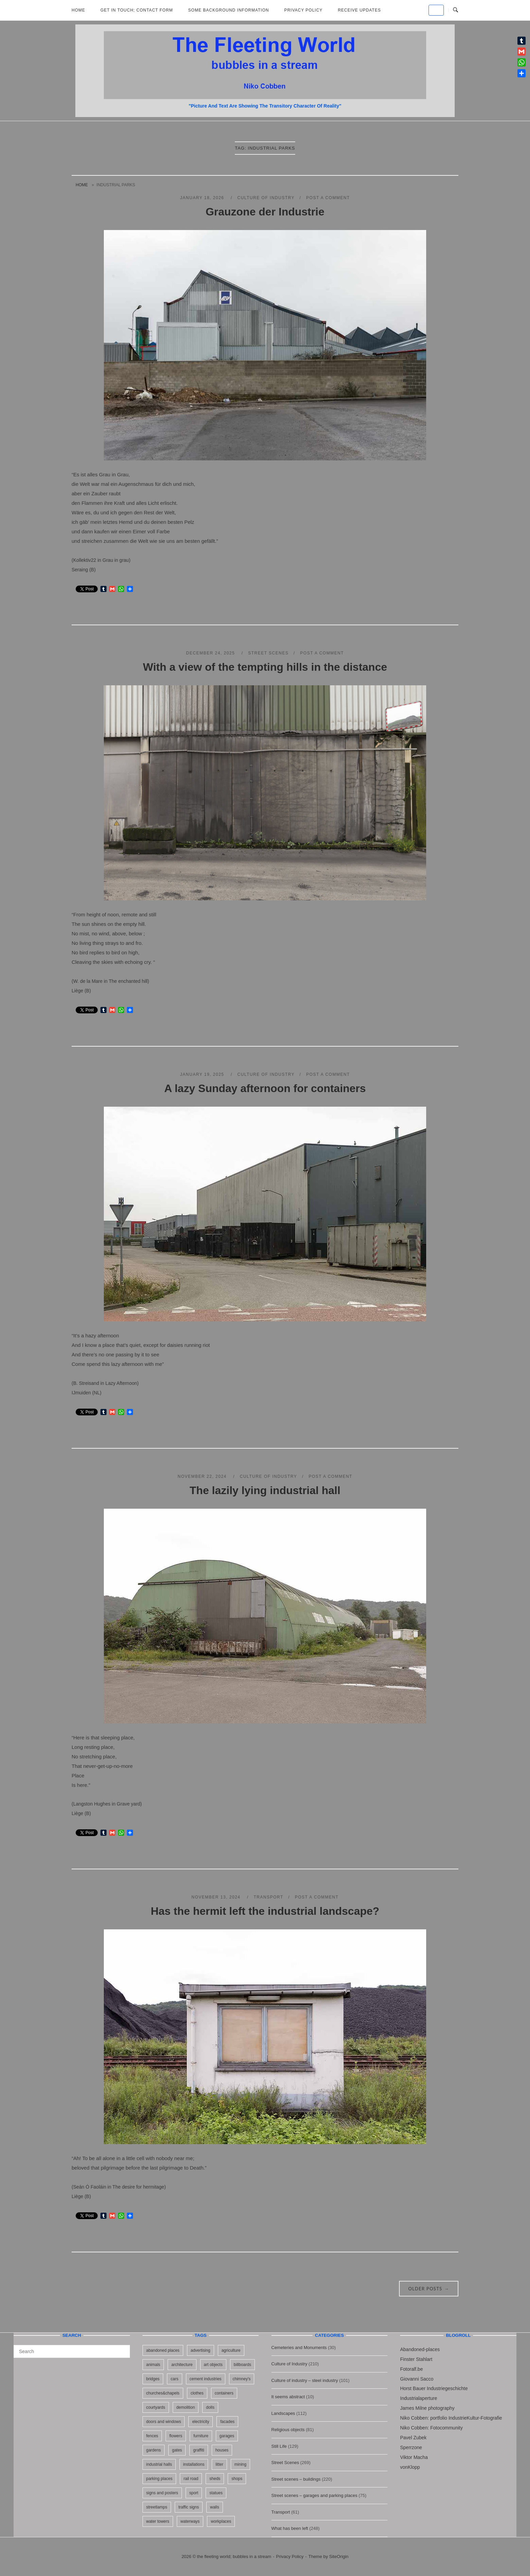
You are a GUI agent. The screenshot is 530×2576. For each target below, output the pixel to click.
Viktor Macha (414, 2457)
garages (227, 2436)
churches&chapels (162, 2393)
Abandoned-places (420, 2349)
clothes (197, 2393)
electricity (200, 2421)
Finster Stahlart (416, 2359)
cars (174, 2379)
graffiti (198, 2450)
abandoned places (162, 2350)
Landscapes (283, 2413)
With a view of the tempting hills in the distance (265, 667)
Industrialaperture (418, 2398)
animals (153, 2364)
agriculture (231, 2350)
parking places (159, 2478)
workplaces (221, 2521)
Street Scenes (268, 653)
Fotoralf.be (411, 2369)
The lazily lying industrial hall (265, 1490)
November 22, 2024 (203, 1476)
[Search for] (72, 2351)
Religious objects (288, 2429)
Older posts (428, 2288)
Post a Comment (328, 197)
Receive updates (359, 10)
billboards (242, 2364)
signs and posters (162, 2493)
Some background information (228, 10)
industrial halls (159, 2464)
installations (194, 2464)
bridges (152, 2379)
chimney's (242, 2379)
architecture (182, 2364)
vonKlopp (410, 2467)
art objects (213, 2364)
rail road (191, 2478)
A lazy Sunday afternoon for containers (265, 1088)
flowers (175, 2436)
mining (240, 2464)
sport (193, 2493)
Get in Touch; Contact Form (136, 10)
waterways (190, 2521)
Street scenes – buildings (296, 2479)
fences (152, 2436)
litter (219, 2464)
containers (224, 2393)
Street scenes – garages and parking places (314, 2495)
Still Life (279, 2446)
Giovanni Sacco (416, 2379)
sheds (214, 2478)
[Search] (122, 2348)
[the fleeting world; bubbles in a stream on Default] (436, 10)
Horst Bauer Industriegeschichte (434, 2388)
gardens (153, 2450)
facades (227, 2421)
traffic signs (188, 2507)
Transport (268, 1897)
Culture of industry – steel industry (304, 2380)
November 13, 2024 (216, 1897)
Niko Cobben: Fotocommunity (431, 2427)
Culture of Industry (266, 197)
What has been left (289, 2528)
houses (222, 2450)
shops (236, 2478)
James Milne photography (427, 2408)
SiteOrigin (338, 2556)
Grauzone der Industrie (265, 212)
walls (214, 2507)
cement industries (206, 2379)
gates (177, 2450)
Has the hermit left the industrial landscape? (265, 1911)
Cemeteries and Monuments (299, 2347)
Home (78, 10)
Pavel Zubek (413, 2437)
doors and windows (163, 2421)
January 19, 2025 (203, 1074)
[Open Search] (455, 10)
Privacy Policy (303, 10)
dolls (210, 2407)
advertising (200, 2350)
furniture (200, 2436)
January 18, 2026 (203, 197)
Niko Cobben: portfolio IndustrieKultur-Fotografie (451, 2418)
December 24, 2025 (211, 653)
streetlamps (156, 2507)
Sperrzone (411, 2447)
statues (216, 2493)
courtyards (155, 2407)
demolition (185, 2407)
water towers (157, 2521)
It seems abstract (288, 2396)
